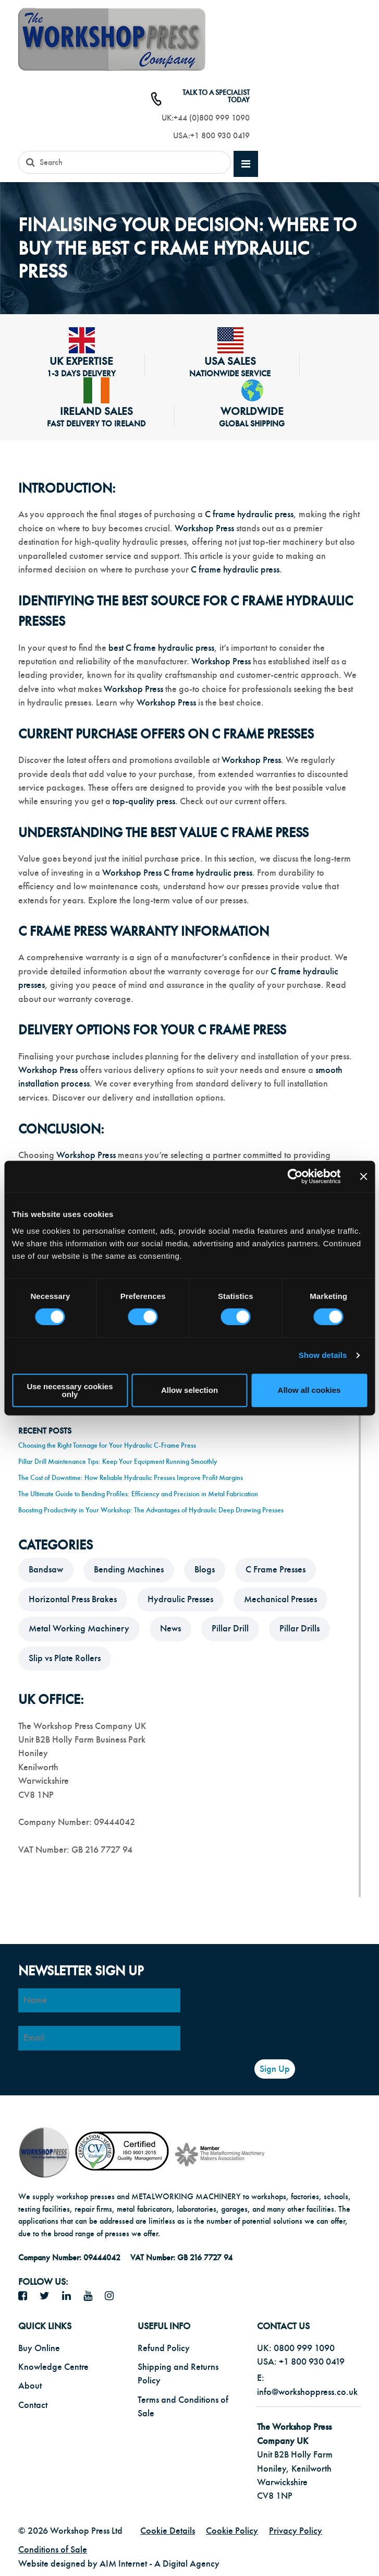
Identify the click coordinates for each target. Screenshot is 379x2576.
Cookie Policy (232, 2530)
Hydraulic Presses (180, 1599)
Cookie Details (167, 2530)
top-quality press (144, 801)
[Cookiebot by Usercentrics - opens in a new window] (294, 1176)
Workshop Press (204, 528)
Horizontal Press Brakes (73, 1599)
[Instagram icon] (113, 2296)
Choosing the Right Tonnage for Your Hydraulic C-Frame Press (107, 1445)
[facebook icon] (26, 2296)
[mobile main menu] (246, 164)
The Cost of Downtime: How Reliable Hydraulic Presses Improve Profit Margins (130, 1477)
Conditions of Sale (52, 2549)
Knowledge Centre (53, 2367)
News (170, 1628)
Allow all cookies (309, 1390)
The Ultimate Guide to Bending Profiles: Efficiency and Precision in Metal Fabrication (138, 1493)
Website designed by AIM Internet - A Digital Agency (118, 2563)
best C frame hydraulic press (161, 647)
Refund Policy (164, 2348)
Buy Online (39, 2348)
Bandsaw (46, 1569)
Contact (32, 2405)
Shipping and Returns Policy (178, 2374)
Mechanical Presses (280, 1599)
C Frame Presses (275, 1569)
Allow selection (189, 1390)
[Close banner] (363, 1176)
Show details (323, 1355)
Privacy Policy (295, 2530)
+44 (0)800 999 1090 (212, 118)
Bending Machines (129, 1569)
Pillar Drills (299, 1628)
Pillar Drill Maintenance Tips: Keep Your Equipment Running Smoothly (117, 1461)
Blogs (204, 1569)
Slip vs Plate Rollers (65, 1658)
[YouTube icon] (91, 2296)
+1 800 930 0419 (220, 135)
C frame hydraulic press (249, 514)
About (30, 2385)
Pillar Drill (230, 1628)
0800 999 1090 (304, 2348)
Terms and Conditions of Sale (183, 2406)
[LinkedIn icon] (70, 2296)
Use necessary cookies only (70, 1390)
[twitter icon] (48, 2296)
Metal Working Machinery (79, 1628)
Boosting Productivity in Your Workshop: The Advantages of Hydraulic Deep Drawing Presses (151, 1510)
